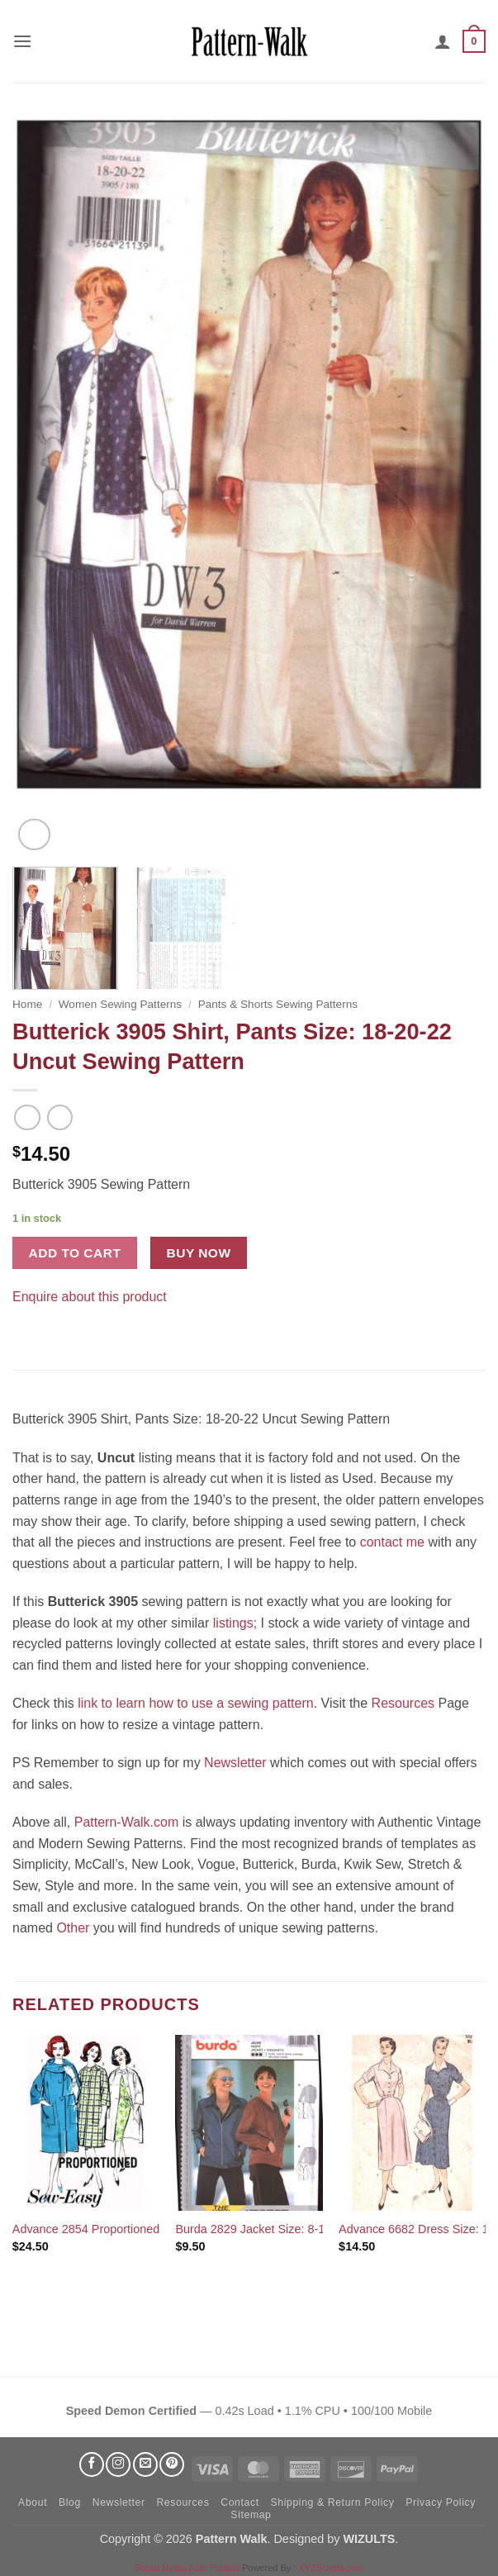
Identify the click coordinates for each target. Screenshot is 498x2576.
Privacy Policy (441, 2502)
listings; (235, 1623)
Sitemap (250, 2515)
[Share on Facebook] (27, 1320)
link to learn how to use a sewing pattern (196, 1703)
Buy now (199, 1253)
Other (72, 1928)
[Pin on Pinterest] (57, 1320)
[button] (22, 41)
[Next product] (27, 1117)
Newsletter (235, 1763)
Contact (239, 2502)
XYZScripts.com (330, 2568)
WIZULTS (369, 2538)
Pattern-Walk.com (126, 1822)
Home (27, 1004)
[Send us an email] (145, 2464)
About (32, 2502)
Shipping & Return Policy (332, 2502)
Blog (70, 2502)
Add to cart (75, 1253)
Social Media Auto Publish (187, 2568)
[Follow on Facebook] (91, 2464)
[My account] (442, 41)
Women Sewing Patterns (120, 1004)
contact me (392, 1542)
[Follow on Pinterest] (171, 2464)
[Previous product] (60, 1117)
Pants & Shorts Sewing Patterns (278, 1004)
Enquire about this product (89, 1297)
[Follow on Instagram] (118, 2464)
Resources (403, 1703)
